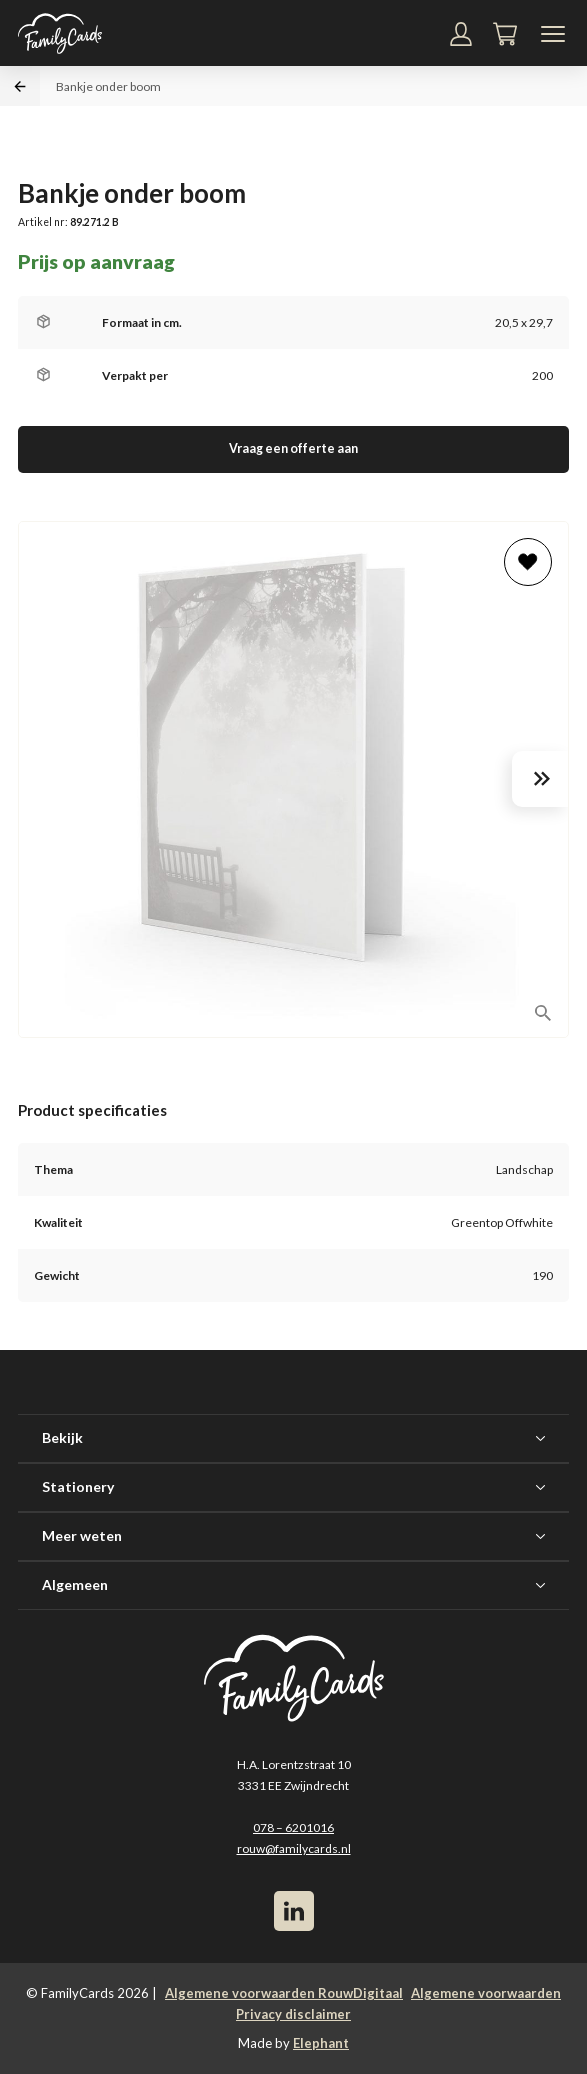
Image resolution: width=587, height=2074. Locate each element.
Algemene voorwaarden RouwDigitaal (284, 1993)
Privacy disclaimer (293, 2014)
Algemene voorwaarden (486, 1993)
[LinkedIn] (294, 1911)
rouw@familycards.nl (294, 1848)
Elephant (321, 2043)
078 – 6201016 (293, 1827)
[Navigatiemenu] (553, 34)
